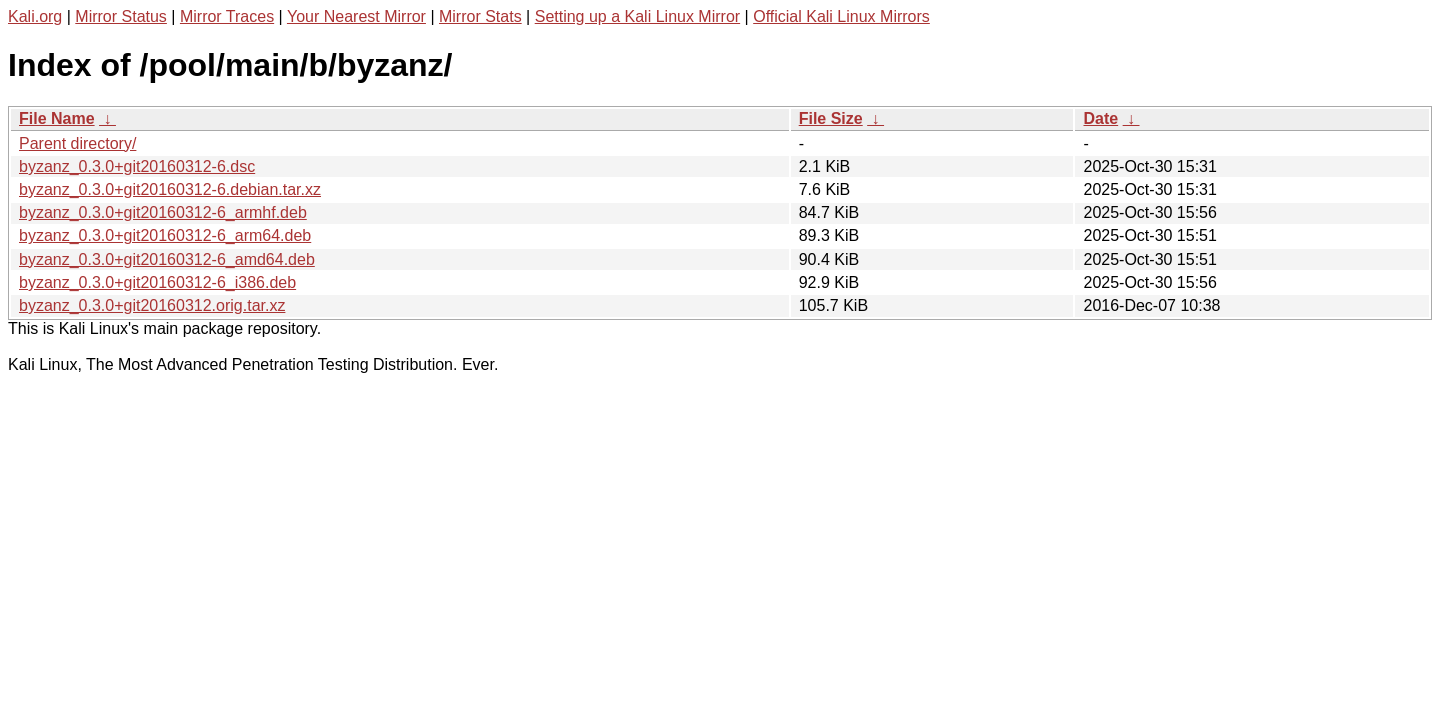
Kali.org (35, 16)
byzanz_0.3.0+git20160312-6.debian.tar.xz (170, 189)
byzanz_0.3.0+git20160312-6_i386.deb (157, 282)
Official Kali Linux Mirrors (841, 16)
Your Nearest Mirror (356, 16)
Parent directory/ (77, 143)
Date (1100, 118)
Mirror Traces (227, 16)
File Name (57, 118)
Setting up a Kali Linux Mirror (637, 16)
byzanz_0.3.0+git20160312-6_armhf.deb (163, 212)
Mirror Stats (480, 16)
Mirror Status (121, 16)
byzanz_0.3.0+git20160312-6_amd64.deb (167, 259)
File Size (831, 118)
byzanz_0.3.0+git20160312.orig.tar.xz (152, 305)
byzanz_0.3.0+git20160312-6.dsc (137, 166)
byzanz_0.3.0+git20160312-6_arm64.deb (165, 235)
